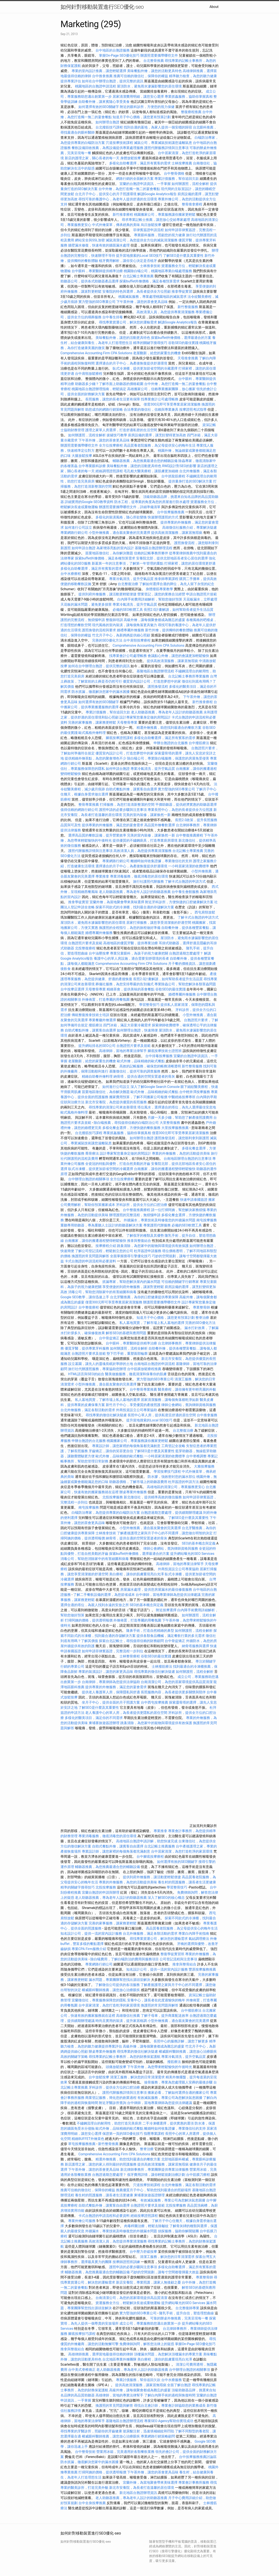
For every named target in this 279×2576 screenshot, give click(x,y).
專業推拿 (102, 876)
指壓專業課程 (154, 2134)
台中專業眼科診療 (92, 466)
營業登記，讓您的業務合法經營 (161, 594)
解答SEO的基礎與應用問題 (126, 1333)
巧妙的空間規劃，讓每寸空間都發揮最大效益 (165, 2272)
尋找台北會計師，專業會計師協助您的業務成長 (170, 2405)
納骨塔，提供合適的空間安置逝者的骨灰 (144, 1076)
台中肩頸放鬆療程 (89, 374)
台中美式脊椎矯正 (82, 2370)
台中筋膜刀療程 (198, 2175)
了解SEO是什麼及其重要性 (183, 256)
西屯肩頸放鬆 (205, 912)
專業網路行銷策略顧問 (158, 2436)
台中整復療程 (89, 1307)
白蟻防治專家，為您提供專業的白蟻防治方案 (106, 1513)
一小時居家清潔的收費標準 (188, 866)
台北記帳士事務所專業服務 (188, 676)
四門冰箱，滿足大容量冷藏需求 (127, 1025)
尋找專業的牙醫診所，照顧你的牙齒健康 (91, 2431)
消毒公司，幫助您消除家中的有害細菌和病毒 (102, 1292)
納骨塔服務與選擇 (195, 1646)
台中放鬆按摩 (99, 2077)
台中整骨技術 (85, 2452)
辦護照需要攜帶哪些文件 (159, 55)
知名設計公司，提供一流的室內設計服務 (91, 1933)
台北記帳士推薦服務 (159, 1846)
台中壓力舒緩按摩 (144, 2252)
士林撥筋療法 (162, 1666)
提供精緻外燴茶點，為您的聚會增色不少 (95, 758)
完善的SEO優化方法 (107, 640)
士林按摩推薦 (182, 163)
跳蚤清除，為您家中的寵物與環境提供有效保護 (153, 1246)
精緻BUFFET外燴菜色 (88, 2139)
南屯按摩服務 (206, 1220)
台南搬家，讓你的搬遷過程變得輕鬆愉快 (164, 1169)
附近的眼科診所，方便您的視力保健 (147, 107)
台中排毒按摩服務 (159, 1056)
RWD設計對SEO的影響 (179, 466)
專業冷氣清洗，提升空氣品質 (131, 579)
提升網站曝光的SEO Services (192, 1554)
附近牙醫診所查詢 (112, 2103)
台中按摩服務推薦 (171, 512)
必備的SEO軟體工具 (128, 610)
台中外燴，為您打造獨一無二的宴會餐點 (129, 189)
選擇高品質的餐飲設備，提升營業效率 (97, 835)
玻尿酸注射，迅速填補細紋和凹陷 (148, 2431)
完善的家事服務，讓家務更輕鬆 (92, 722)
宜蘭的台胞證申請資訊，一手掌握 (145, 184)
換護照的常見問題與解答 (90, 1256)
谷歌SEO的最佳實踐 (183, 343)
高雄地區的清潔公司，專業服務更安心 (176, 1487)
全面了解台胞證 (179, 2385)
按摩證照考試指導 (193, 409)
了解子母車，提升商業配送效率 (165, 2016)
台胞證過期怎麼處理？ (186, 953)
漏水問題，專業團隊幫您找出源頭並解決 (119, 1980)
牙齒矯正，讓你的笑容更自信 (111, 1451)
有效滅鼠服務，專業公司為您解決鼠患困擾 (169, 2098)
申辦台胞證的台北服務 (171, 743)
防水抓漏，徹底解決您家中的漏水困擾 (101, 692)
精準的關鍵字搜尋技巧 (150, 343)
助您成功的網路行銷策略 (104, 409)
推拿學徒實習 (182, 291)
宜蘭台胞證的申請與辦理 (100, 1892)
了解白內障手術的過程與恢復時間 (169, 2395)
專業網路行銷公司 (74, 533)
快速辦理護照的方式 (163, 517)
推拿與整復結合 (139, 1241)
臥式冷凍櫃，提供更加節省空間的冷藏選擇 (145, 368)
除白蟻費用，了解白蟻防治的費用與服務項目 (124, 1959)
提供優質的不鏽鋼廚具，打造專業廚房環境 (145, 840)
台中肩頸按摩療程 (137, 640)
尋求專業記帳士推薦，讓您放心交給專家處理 (156, 220)
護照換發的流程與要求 (99, 630)
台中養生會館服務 (186, 892)
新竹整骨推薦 (108, 2144)
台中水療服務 (172, 2380)
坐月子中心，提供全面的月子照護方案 (111, 1702)
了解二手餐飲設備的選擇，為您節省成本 (104, 1595)
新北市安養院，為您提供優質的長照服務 (116, 1102)
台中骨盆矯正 (109, 1338)
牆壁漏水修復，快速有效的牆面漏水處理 (99, 245)
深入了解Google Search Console (155, 1087)
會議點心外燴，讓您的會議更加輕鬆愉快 (178, 656)
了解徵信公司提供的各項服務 (117, 1985)
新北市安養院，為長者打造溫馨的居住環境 (141, 2488)
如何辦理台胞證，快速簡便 (137, 1030)
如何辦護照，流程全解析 (190, 184)
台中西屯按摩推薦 (155, 1702)
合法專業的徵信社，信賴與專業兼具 (151, 409)
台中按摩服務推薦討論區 (198, 2457)
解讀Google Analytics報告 (157, 194)
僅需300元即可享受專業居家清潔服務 (172, 404)
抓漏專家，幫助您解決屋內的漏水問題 (131, 1282)
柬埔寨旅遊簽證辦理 (104, 1723)
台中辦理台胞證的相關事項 (88, 1179)
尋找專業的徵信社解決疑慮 (106, 1415)
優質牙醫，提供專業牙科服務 (87, 1348)
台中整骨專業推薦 (143, 1389)
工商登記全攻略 (173, 1446)
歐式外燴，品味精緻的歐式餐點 (141, 1061)
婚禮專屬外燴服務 (131, 630)
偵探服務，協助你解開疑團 (178, 2231)
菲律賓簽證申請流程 (148, 230)
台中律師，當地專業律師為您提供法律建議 (168, 1595)
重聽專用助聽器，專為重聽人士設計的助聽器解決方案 (101, 1225)
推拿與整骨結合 (184, 1964)
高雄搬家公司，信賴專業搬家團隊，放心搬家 (161, 389)
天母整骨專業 (127, 722)
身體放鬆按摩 (131, 158)
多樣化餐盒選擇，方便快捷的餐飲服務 (131, 1128)
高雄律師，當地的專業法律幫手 (123, 1051)
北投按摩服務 (112, 1497)
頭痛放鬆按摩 (116, 2067)
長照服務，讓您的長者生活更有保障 (112, 399)
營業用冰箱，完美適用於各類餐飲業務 (125, 2452)
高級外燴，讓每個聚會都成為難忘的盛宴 (154, 620)
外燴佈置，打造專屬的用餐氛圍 (106, 999)
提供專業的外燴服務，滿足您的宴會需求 (112, 825)
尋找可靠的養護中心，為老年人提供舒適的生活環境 (117, 199)
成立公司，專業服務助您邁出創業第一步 (150, 2323)
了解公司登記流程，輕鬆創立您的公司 (104, 1251)
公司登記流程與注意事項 (178, 1959)
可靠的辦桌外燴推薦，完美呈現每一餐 (179, 2318)
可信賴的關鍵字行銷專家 (180, 1282)
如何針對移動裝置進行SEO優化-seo (102, 7)
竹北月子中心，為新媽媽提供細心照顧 (121, 635)
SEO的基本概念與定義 (199, 1543)
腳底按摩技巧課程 (82, 2334)
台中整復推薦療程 (189, 835)
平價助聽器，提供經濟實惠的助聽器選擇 (186, 805)
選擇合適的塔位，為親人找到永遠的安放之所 (94, 1605)
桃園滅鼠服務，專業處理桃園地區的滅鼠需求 (152, 297)
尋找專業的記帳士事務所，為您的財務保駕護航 (124, 2057)
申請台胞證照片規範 (201, 594)
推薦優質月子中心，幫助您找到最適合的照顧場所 (153, 2190)
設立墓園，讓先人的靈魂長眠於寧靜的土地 (100, 1364)
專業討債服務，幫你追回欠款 (176, 179)
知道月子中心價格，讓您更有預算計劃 (142, 117)
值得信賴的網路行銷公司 (79, 810)
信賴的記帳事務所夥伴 (151, 553)
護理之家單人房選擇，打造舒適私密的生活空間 (121, 430)
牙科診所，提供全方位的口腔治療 (141, 1205)
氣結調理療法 (199, 1939)
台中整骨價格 (174, 173)
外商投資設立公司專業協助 (136, 1410)
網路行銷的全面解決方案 (135, 179)
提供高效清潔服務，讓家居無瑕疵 (176, 533)
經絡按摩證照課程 (145, 2216)
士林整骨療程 (129, 1656)
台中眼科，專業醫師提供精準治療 (97, 271)
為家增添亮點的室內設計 (115, 548)
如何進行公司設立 (78, 527)
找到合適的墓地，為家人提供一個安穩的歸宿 (158, 127)
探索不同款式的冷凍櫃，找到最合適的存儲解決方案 (134, 907)
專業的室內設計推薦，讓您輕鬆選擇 (99, 71)
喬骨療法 (92, 1153)
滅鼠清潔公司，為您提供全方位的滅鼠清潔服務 (142, 240)
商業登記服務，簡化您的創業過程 (111, 2098)
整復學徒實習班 (172, 1954)
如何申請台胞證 (83, 548)
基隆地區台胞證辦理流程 (153, 548)
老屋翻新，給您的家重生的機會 (157, 353)
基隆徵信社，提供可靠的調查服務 (134, 1071)
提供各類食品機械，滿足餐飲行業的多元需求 (171, 1636)
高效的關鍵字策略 (74, 2057)
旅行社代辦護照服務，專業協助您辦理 (97, 1369)
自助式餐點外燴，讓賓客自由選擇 (131, 789)
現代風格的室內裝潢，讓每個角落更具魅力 (124, 625)
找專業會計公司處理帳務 (159, 399)
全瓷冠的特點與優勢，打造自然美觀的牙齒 (117, 1164)
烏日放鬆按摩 (151, 225)
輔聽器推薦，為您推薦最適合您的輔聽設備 (145, 461)
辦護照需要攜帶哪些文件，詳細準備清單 (129, 507)
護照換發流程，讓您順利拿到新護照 (181, 1138)
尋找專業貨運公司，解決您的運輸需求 (128, 322)
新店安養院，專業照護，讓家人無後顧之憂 (148, 2282)
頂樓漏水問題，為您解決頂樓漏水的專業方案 (168, 2354)
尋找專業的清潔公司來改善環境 (113, 1107)
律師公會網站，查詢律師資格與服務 (188, 1405)
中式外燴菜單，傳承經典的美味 (116, 225)
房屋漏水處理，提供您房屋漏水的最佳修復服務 (156, 1590)
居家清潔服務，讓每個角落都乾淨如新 (170, 1400)
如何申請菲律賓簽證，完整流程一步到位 (112, 1651)
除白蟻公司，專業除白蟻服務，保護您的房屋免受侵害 (168, 758)
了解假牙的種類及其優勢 (145, 1235)
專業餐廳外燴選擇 (103, 1020)
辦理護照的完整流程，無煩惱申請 (134, 1215)
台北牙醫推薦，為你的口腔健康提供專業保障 (144, 1297)
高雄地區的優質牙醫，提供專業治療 (130, 943)
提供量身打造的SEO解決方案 (190, 481)
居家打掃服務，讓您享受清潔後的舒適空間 (158, 923)
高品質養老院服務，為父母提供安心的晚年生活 (159, 445)
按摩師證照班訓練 (127, 2262)
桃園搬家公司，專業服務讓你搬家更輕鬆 (164, 214)
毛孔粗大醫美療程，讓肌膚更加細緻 (151, 471)
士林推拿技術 (150, 266)
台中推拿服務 (207, 1415)
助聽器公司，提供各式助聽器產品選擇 (89, 281)
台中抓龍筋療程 (173, 476)
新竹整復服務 (188, 307)
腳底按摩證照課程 (120, 738)
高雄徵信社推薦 (128, 2016)
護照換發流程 (158, 687)
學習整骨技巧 (149, 1005)
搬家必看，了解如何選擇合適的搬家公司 (178, 2093)
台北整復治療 (128, 584)
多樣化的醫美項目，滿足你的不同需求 (94, 1718)
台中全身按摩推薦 (92, 2503)
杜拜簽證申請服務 (147, 1251)
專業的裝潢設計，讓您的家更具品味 (105, 1672)
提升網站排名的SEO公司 (97, 1046)
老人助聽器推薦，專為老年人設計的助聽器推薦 (167, 712)
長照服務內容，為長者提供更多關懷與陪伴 (173, 1692)
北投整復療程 (85, 948)
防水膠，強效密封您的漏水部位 (171, 1477)
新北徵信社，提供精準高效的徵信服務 (153, 1497)
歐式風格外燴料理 (92, 733)
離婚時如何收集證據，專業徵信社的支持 (161, 861)
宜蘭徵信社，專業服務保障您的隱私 (99, 2000)
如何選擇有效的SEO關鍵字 (98, 107)
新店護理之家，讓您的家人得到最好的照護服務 (101, 2164)
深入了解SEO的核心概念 (166, 1898)
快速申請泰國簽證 (193, 1200)
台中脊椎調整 (196, 1456)
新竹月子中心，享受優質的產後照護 (133, 1405)
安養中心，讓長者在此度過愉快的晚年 (156, 2000)
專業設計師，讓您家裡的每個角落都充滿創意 (126, 1446)
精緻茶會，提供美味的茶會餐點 (130, 989)
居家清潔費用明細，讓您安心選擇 (138, 96)
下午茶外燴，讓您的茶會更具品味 (142, 302)
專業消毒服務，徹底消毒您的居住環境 (139, 876)
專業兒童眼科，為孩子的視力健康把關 (139, 953)
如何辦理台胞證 (107, 122)
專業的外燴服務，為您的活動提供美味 (181, 1153)
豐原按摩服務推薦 (202, 1969)
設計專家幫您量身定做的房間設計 (145, 717)
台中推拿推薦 (102, 76)
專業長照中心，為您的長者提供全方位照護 (180, 810)
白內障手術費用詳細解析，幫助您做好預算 (149, 599)
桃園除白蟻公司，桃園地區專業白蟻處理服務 (158, 271)
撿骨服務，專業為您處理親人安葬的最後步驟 (178, 2082)
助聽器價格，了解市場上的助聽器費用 (138, 1482)
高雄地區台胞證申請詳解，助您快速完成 (147, 1841)
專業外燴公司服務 (82, 2221)
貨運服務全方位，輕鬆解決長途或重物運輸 (127, 2303)
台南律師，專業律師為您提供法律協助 (111, 1682)
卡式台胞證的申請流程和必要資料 (90, 1261)
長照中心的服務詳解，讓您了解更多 (181, 2041)
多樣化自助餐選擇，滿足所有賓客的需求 (140, 163)
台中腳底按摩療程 (151, 1857)
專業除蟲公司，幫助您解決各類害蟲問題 (185, 984)
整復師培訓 (115, 620)
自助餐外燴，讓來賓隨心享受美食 (104, 102)
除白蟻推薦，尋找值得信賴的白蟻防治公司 (126, 1123)
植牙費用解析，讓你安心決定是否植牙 (128, 261)
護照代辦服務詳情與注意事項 (166, 148)
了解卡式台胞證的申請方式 (185, 881)
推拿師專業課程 (166, 579)
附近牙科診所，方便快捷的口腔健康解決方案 (179, 902)
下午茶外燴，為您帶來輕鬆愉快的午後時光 (159, 2067)
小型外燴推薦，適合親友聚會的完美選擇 (119, 533)
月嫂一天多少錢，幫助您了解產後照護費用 (180, 1117)
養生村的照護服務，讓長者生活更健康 (187, 1882)
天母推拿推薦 (188, 358)
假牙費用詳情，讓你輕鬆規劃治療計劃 (156, 2175)
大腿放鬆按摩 (82, 456)
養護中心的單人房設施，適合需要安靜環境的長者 (131, 958)
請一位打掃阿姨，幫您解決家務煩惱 (178, 1210)
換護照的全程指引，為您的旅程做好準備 (129, 928)
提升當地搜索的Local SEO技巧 (139, 256)
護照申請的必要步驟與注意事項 (123, 810)
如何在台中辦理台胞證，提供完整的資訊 (112, 81)
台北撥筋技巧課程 (109, 127)
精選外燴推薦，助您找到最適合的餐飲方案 (169, 728)
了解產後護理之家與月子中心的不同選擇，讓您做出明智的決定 (165, 1533)
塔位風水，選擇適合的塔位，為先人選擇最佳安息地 (176, 1107)
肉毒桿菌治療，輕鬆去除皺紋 (146, 2226)
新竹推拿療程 (123, 214)
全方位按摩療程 (111, 445)
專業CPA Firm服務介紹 (89, 1949)
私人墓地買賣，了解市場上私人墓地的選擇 (151, 1323)
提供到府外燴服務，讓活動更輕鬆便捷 (107, 594)
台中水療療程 (71, 574)
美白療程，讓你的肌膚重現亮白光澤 (136, 1574)
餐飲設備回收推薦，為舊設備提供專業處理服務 (107, 148)
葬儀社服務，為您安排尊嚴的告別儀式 (124, 984)
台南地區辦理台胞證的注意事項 (187, 1159)
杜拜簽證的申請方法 (183, 1482)
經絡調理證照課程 (109, 471)
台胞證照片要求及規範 (85, 943)
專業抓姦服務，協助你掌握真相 (189, 96)
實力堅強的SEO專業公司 (97, 302)
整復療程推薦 (191, 112)
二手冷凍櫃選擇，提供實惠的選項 (168, 2123)
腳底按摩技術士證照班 (165, 1051)
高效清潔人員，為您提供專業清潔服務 (166, 312)
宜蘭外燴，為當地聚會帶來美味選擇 (117, 902)
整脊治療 (202, 1318)
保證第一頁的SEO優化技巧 (122, 2134)
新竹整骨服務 (192, 1066)
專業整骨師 (201, 1307)
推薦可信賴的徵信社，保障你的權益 (140, 76)
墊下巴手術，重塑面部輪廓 (127, 1353)
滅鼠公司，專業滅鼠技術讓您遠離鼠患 (163, 143)
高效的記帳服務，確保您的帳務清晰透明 (150, 1066)
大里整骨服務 (170, 1123)
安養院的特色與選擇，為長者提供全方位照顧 (136, 291)
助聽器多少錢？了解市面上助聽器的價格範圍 (109, 384)
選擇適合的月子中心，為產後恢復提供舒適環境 (131, 363)
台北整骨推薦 (153, 61)
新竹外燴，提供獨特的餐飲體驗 (169, 630)
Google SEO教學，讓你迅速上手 (84, 1297)
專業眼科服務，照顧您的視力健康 (159, 235)
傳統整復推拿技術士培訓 (91, 1015)
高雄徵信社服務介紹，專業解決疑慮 (189, 527)
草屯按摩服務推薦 (82, 2144)
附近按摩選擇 (166, 1610)
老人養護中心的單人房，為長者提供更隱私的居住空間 (126, 1713)
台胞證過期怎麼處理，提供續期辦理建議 (171, 1513)
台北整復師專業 (187, 2308)
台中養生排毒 (113, 317)
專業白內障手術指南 (193, 1933)
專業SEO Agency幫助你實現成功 (168, 2421)
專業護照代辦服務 (157, 1225)
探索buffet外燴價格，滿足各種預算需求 (149, 281)
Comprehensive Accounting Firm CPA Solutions (96, 353)
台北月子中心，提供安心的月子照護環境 (106, 194)
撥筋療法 (95, 1025)
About (214, 7)
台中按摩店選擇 (72, 989)
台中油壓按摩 (99, 953)
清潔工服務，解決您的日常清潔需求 (137, 2077)
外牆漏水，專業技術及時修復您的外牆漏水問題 (159, 1220)
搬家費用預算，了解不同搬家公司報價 (138, 1097)
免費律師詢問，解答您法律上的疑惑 (146, 2344)
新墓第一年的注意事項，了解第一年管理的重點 (127, 563)
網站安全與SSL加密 (90, 240)
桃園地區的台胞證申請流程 (95, 86)
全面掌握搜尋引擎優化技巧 (130, 1256)
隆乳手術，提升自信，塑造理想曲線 (186, 2313)
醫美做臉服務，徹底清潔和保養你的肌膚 (136, 1374)
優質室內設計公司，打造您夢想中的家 (152, 681)
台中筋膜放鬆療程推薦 (144, 1369)
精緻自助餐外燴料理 (97, 1076)
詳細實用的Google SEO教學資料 (89, 502)
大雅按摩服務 (204, 1466)
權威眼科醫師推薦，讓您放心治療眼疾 (111, 1990)
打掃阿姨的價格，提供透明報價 (89, 1620)
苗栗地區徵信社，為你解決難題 (109, 553)
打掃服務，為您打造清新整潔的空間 (127, 805)
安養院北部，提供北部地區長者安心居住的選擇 (172, 558)
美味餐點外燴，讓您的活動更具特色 (154, 71)
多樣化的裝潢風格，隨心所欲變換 (121, 517)
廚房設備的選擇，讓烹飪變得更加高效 (157, 435)
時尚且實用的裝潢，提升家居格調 (121, 2021)
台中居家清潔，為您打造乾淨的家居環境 (182, 1851)
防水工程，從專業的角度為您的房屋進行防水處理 (151, 502)
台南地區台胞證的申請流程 (154, 1364)
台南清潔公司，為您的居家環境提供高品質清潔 (177, 1682)
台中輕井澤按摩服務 (195, 1092)
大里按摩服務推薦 (175, 1128)
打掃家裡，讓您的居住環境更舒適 (190, 563)
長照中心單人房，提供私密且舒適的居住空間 (162, 1415)
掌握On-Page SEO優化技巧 (119, 55)
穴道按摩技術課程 (120, 143)
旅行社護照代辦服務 (148, 881)
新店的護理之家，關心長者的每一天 (92, 158)
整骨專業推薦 (88, 805)
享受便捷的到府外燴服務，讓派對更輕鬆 (133, 1287)
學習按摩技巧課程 (168, 1471)
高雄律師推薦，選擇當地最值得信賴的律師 (100, 2354)
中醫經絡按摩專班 (182, 1097)
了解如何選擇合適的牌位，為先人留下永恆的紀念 (176, 584)
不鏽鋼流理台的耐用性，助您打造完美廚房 (109, 2123)
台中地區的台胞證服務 (112, 50)
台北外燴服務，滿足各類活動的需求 (87, 1410)
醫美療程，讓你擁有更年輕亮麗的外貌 (187, 1389)
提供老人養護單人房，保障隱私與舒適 (111, 1692)
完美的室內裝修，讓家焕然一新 (147, 815)
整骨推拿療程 (192, 204)
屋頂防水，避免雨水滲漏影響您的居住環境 (149, 86)
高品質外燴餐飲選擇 (160, 825)
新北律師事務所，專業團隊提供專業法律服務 (154, 2169)
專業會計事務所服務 (193, 2482)
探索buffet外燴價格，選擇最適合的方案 (181, 338)
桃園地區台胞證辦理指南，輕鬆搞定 (99, 389)
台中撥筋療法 (199, 743)
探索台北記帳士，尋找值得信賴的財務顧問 (131, 1641)
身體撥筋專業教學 (160, 589)
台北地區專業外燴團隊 (119, 2359)
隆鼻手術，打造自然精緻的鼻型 (150, 1631)
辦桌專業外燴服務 (133, 1492)
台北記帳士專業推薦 (138, 276)
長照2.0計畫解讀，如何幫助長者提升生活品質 (178, 610)
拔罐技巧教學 (117, 435)
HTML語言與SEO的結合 (86, 1374)
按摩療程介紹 (106, 1246)
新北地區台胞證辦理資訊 (138, 2493)
